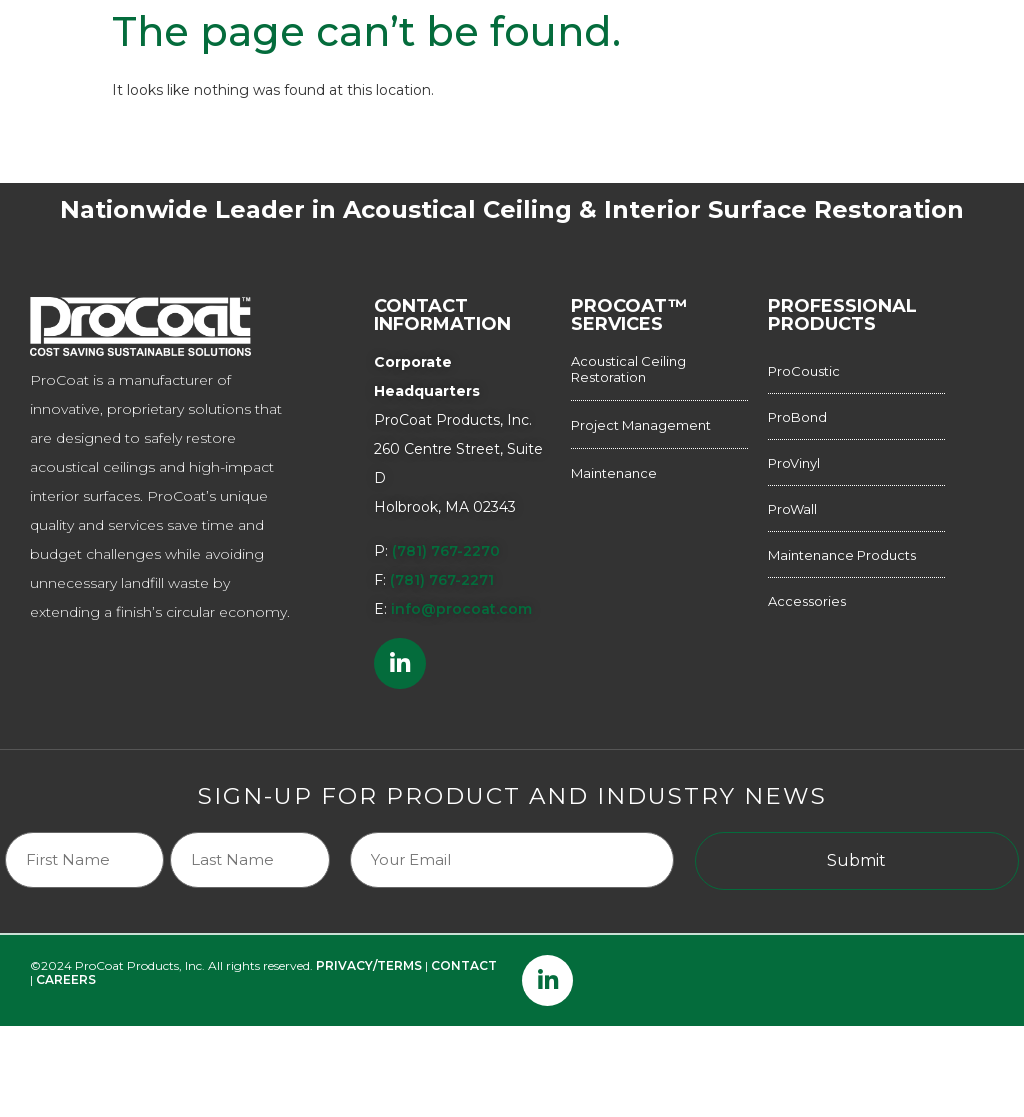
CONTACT (464, 924)
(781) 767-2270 (446, 551)
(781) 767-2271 (442, 580)
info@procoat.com (461, 609)
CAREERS (66, 938)
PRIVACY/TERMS (369, 924)
